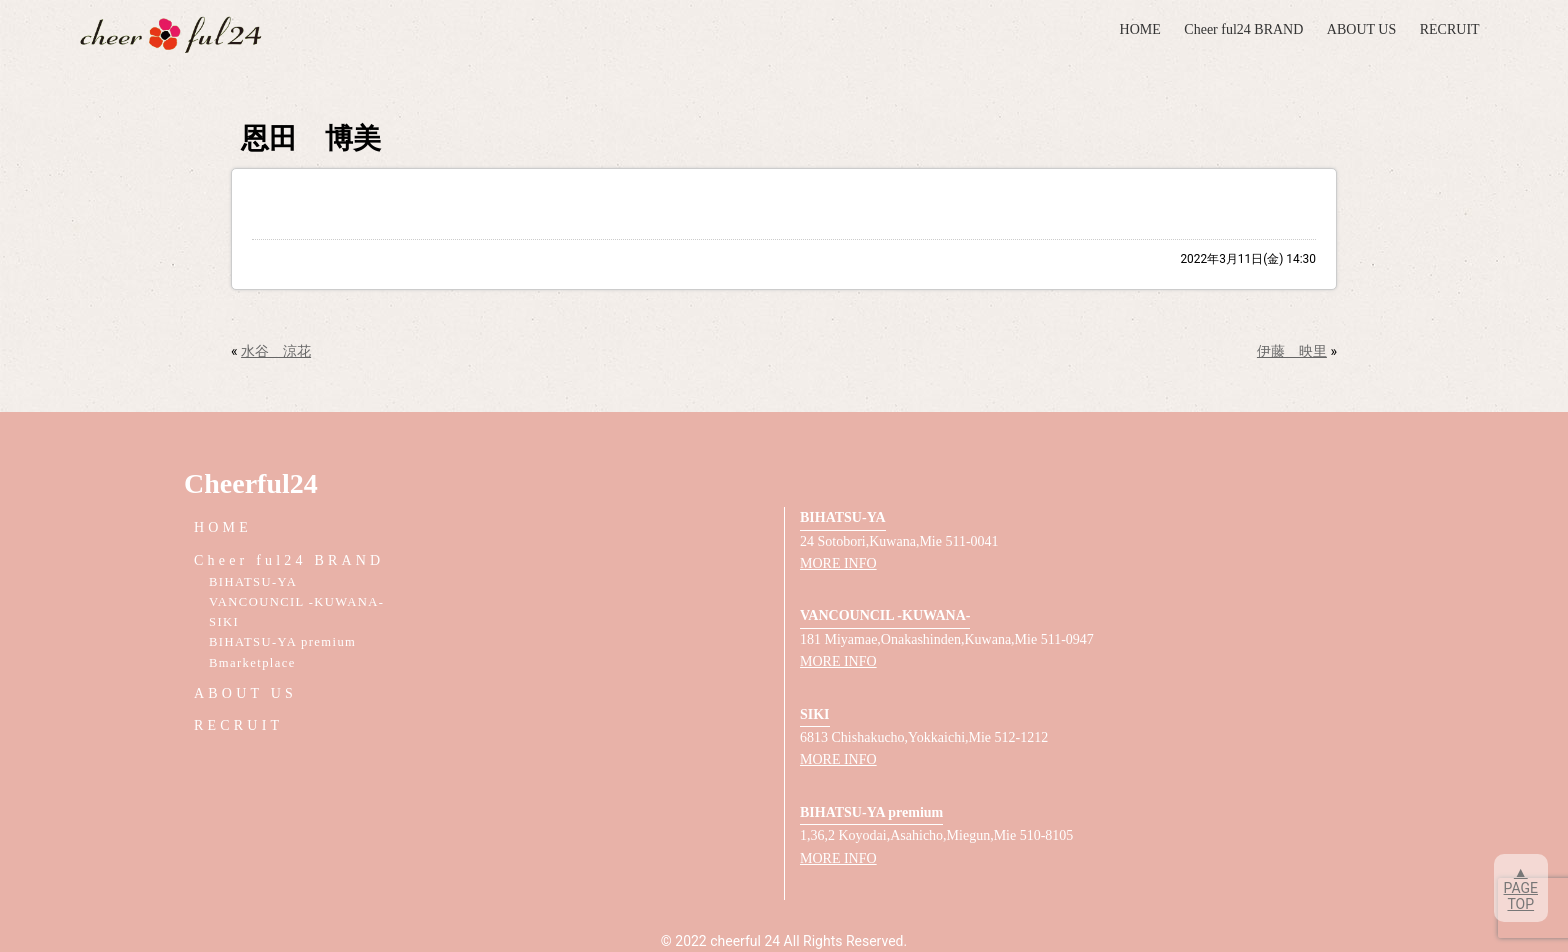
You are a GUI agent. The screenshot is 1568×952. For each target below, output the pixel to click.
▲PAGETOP (1521, 888)
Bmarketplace (252, 663)
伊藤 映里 (1292, 351)
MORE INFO (838, 563)
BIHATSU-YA (253, 582)
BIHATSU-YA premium (282, 642)
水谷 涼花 (276, 351)
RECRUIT (1450, 29)
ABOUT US (1361, 29)
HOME (1140, 29)
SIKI (224, 622)
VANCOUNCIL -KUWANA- (296, 602)
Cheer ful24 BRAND (1243, 29)
